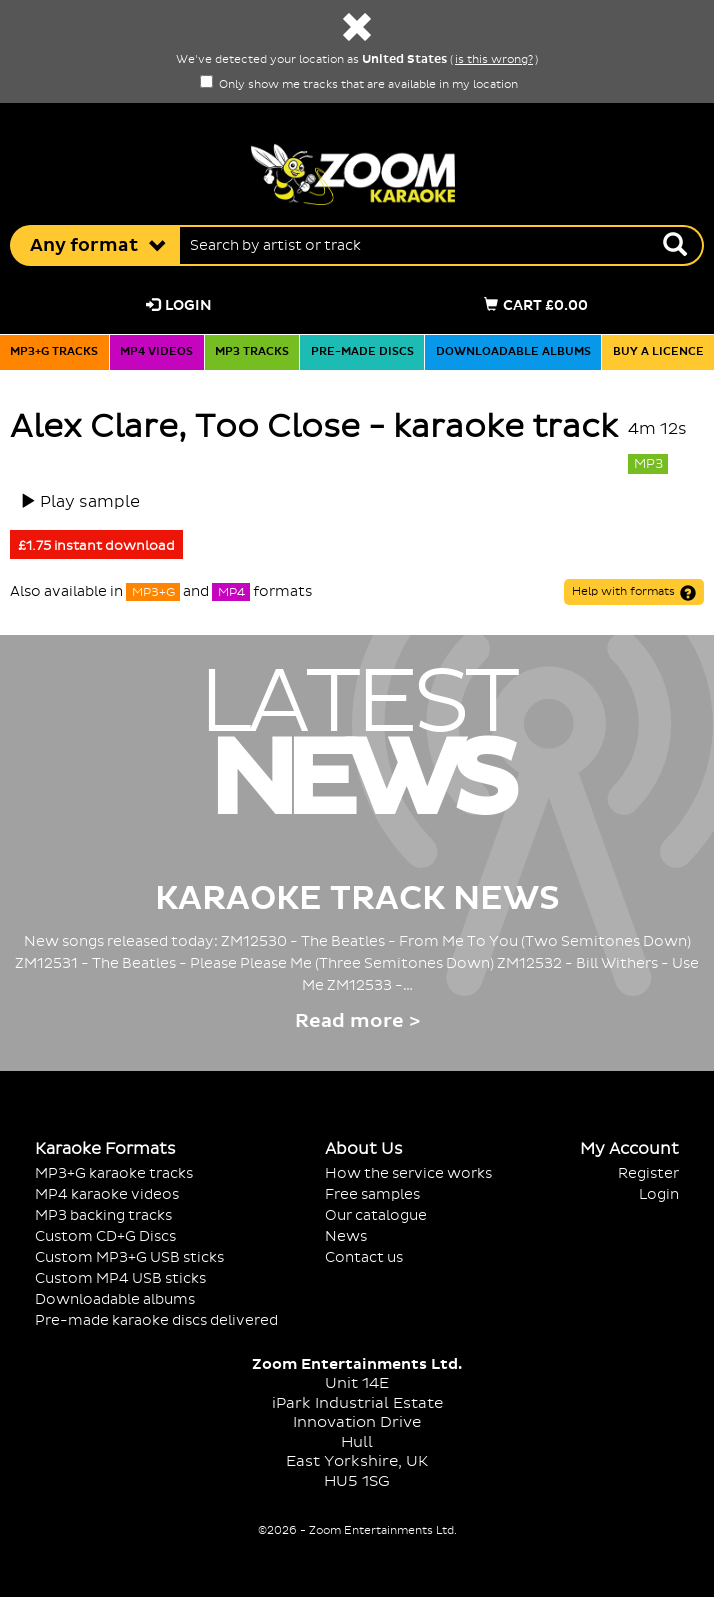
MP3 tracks (252, 352)
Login (179, 305)
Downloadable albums (513, 352)
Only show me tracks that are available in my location (359, 85)
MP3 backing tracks (103, 1215)
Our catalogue (376, 1215)
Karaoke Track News (357, 899)
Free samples (372, 1194)
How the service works (408, 1173)
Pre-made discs (362, 352)
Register (648, 1173)
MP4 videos (156, 352)
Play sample (90, 502)
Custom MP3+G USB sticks (129, 1257)
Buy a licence (658, 352)
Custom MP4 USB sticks (120, 1278)
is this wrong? (494, 60)
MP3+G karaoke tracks (114, 1173)
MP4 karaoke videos (107, 1194)
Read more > (357, 1021)
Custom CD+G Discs (105, 1236)
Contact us (364, 1257)
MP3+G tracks (54, 352)
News (346, 1236)
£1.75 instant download (96, 546)
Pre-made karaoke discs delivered (156, 1320)
